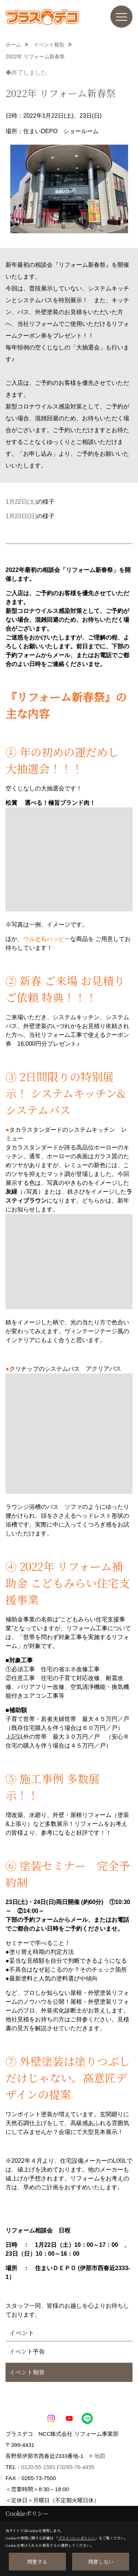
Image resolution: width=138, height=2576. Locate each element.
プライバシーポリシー (76, 2538)
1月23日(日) (21, 516)
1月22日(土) (21, 502)
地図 (99, 2456)
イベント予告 (27, 2351)
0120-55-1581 (38, 2467)
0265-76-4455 (77, 2467)
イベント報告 (27, 2372)
